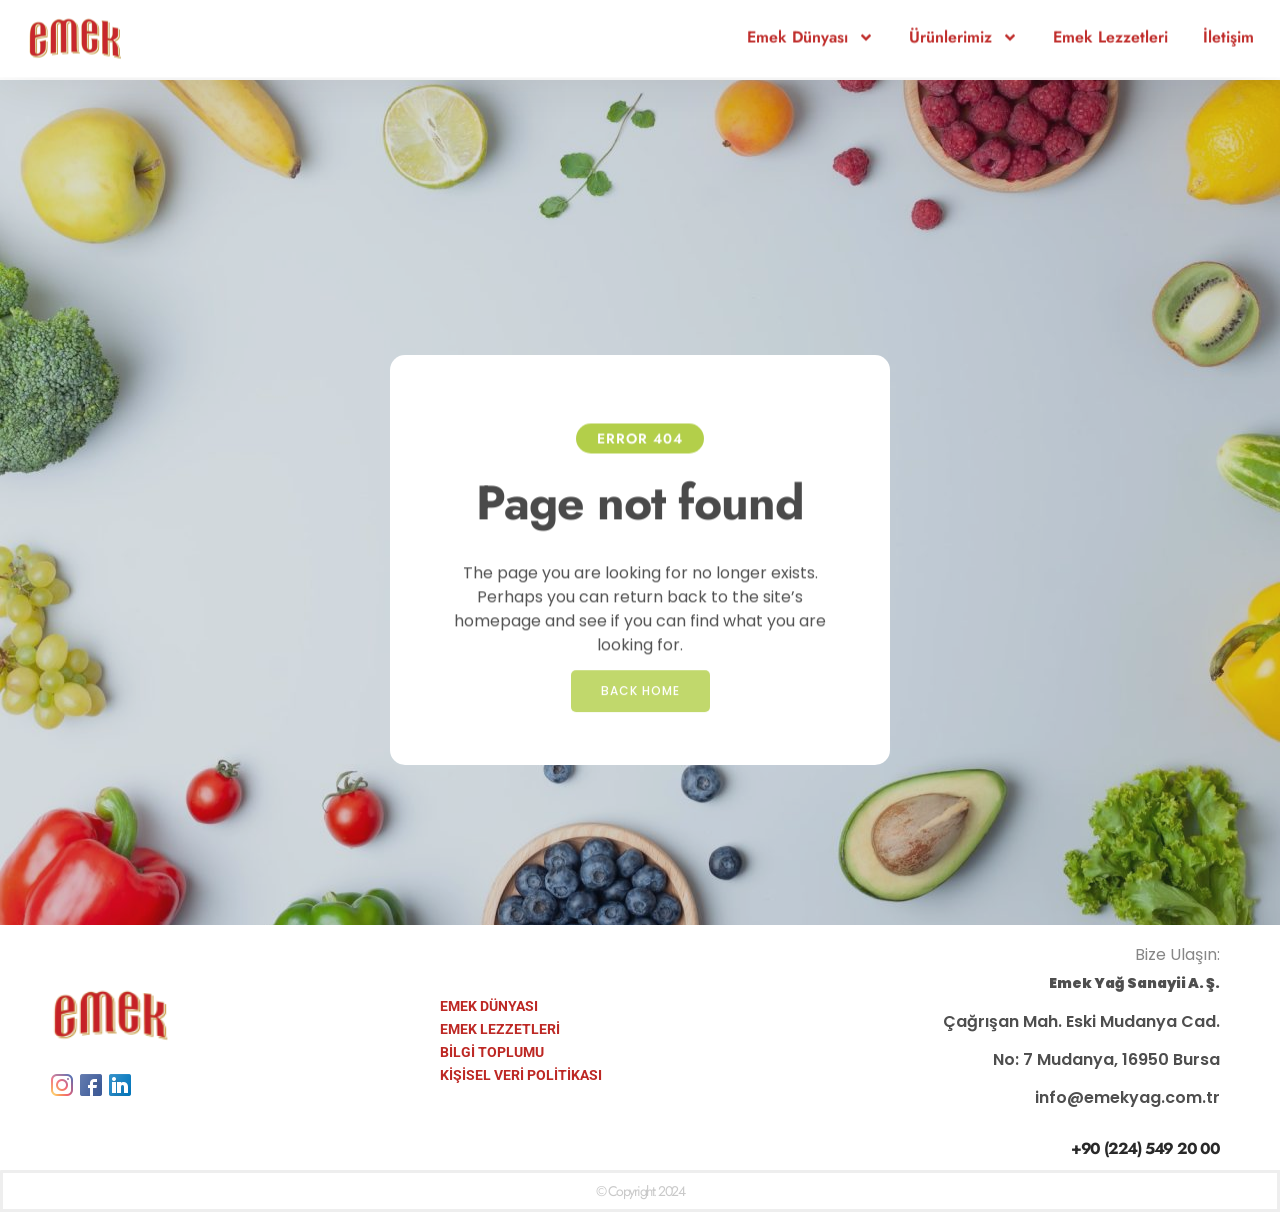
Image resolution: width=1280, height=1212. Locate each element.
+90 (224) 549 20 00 (1145, 1148)
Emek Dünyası (810, 28)
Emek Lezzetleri (1110, 27)
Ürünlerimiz (963, 28)
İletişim (1228, 27)
